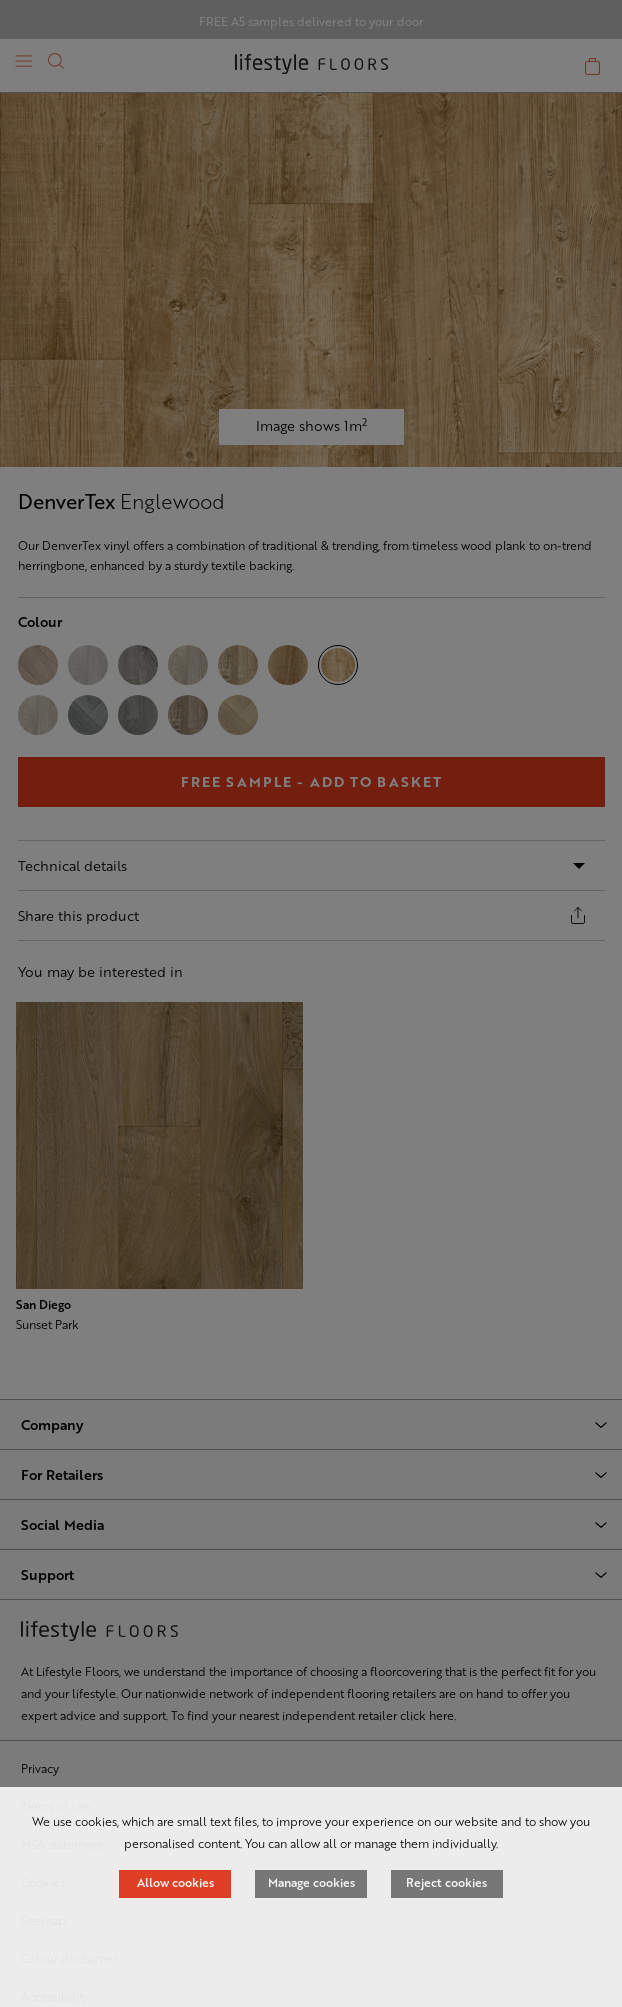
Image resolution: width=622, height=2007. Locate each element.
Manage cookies (311, 1882)
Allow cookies (175, 1882)
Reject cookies (446, 1882)
